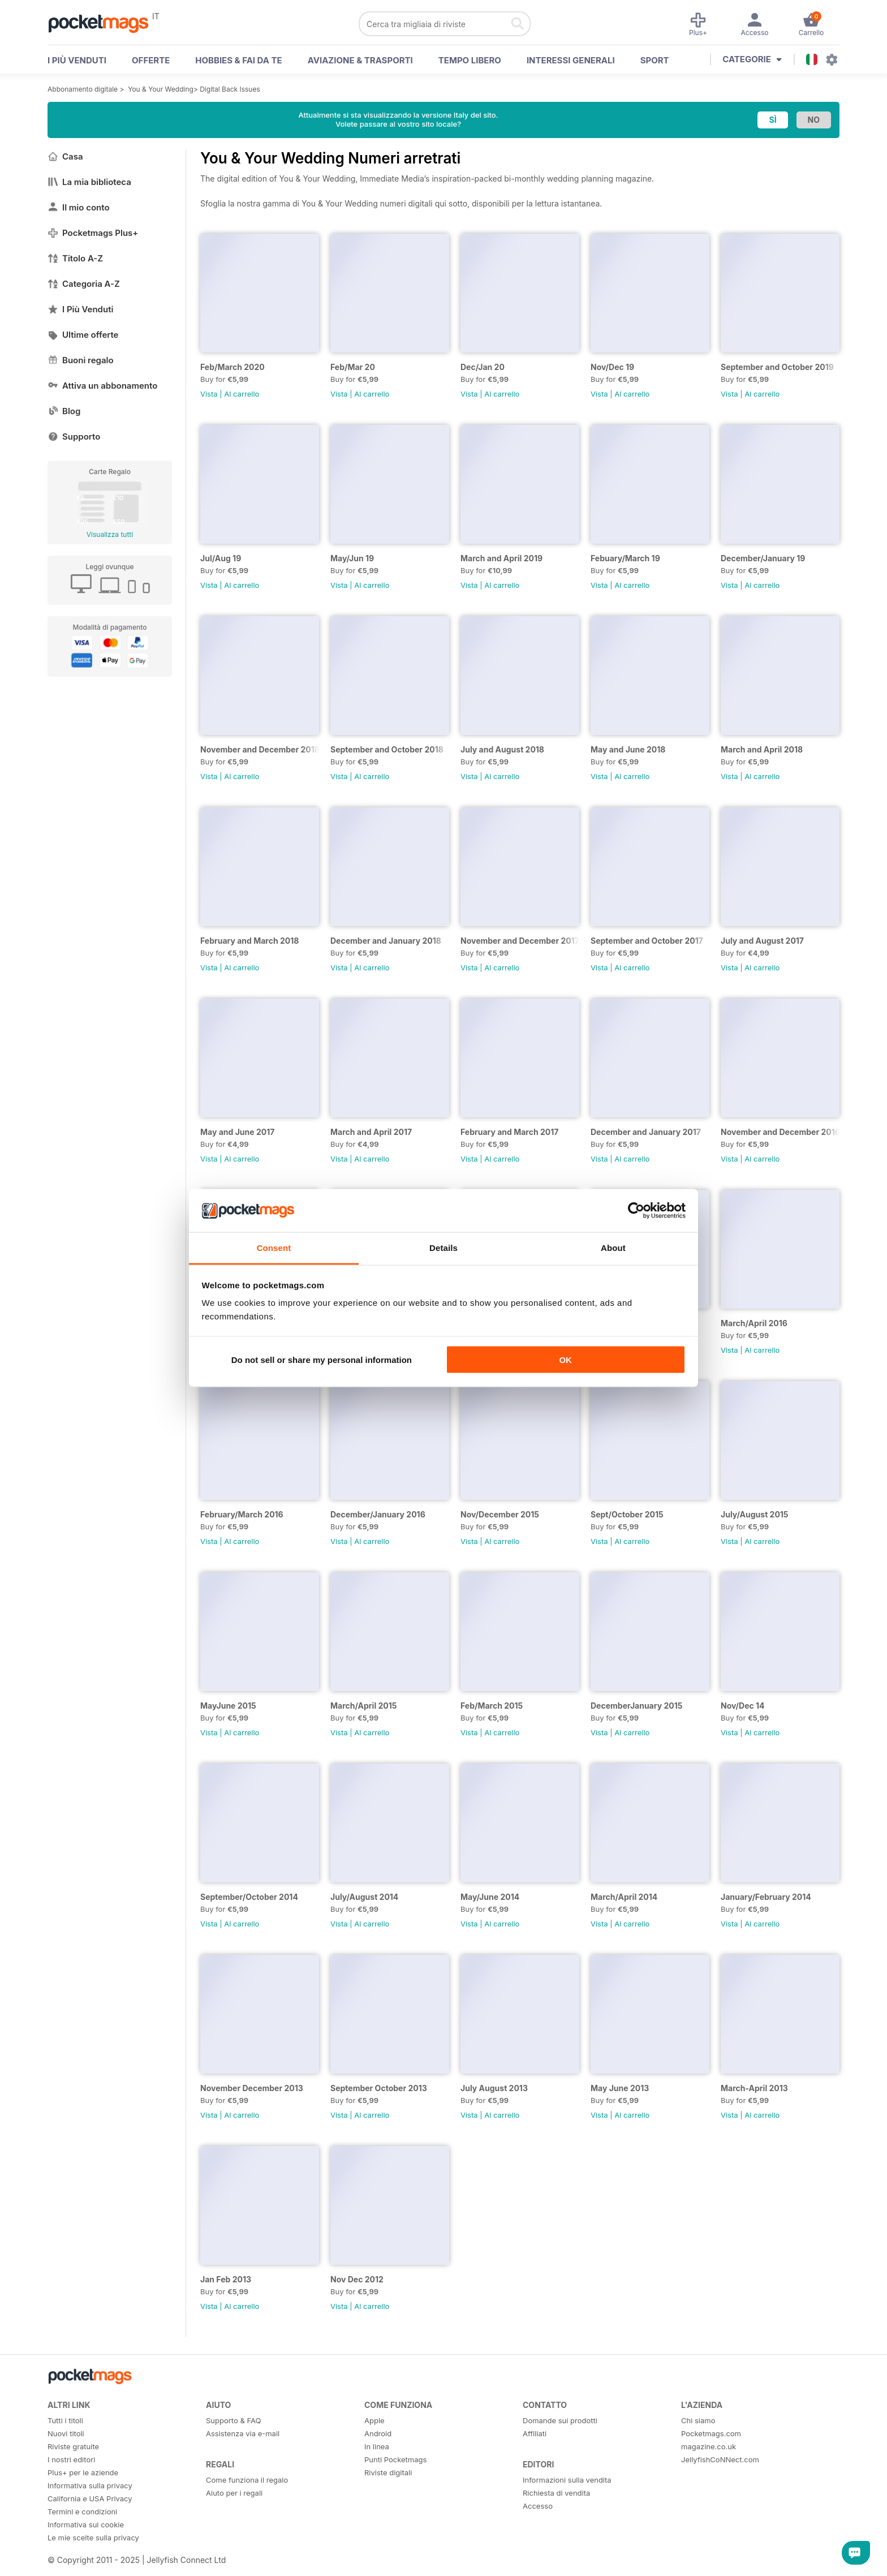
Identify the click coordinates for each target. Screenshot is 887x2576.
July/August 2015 (755, 1514)
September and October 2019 (777, 367)
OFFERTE (151, 60)
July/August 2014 (364, 1897)
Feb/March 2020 (232, 367)
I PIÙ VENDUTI (77, 60)
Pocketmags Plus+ (93, 232)
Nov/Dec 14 (743, 1705)
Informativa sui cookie (86, 2524)
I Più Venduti (80, 309)
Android (377, 2433)
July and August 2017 (762, 940)
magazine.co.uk (708, 2446)
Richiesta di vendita (556, 2492)
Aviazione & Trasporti (360, 60)
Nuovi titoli (66, 2433)
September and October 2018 (387, 749)
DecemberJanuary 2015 (636, 1705)
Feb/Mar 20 (352, 367)
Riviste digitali (388, 2472)
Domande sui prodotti (560, 2420)
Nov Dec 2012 (357, 2279)
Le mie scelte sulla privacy (93, 2537)
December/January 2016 (377, 1514)
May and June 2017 (237, 1132)
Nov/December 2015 (499, 1514)
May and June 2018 (628, 749)
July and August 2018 (502, 749)
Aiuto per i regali (234, 2492)
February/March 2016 (241, 1514)
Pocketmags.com (711, 2433)
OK (565, 1359)
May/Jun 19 (352, 558)
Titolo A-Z (75, 258)
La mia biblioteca (89, 182)
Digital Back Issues (230, 89)
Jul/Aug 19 (220, 558)
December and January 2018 (385, 940)
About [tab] (613, 1248)
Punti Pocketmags (395, 2459)
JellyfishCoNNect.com (720, 2459)
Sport (654, 60)
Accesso (538, 2505)
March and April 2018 (762, 749)
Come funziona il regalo (247, 2479)
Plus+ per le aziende (83, 2472)
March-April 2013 (754, 2088)
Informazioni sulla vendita (567, 2479)
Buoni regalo (81, 360)
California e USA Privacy (90, 2498)
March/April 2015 (363, 1705)
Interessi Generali (571, 60)
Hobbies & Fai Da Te (238, 60)
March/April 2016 (754, 1323)
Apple (374, 2420)
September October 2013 (378, 2088)
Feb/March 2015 (491, 1705)
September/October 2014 (249, 1897)
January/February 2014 (766, 1897)
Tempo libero (469, 60)
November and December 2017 (519, 940)
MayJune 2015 (228, 1705)
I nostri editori (71, 2459)
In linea (376, 2446)
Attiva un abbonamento (102, 385)
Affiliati (534, 2433)
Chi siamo (698, 2420)
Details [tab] (443, 1248)
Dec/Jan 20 (482, 367)
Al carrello (241, 393)
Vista (209, 393)
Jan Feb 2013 (225, 2279)
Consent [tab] (274, 1248)
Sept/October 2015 (627, 1514)
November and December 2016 (780, 1132)
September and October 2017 (647, 940)
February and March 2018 (249, 940)
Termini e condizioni (82, 2511)
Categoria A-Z (84, 283)
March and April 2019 (501, 558)
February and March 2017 (509, 1132)
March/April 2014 (624, 1897)
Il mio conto (79, 207)
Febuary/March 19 (625, 558)
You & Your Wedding (160, 89)
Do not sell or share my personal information (321, 1359)
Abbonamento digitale (83, 89)
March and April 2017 (371, 1132)
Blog (64, 411)
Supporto (74, 436)
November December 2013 (251, 2088)
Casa (65, 156)
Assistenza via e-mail (242, 2433)
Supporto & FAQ (233, 2420)
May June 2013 (620, 2088)
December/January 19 (763, 558)
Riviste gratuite (73, 2446)
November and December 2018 (259, 749)
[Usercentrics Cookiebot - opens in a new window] (636, 1210)
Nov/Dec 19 (612, 367)
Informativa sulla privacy (90, 2485)
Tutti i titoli (65, 2420)
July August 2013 (494, 2088)
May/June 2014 (489, 1897)
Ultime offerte (83, 334)
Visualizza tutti (110, 534)
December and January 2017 (646, 1132)
